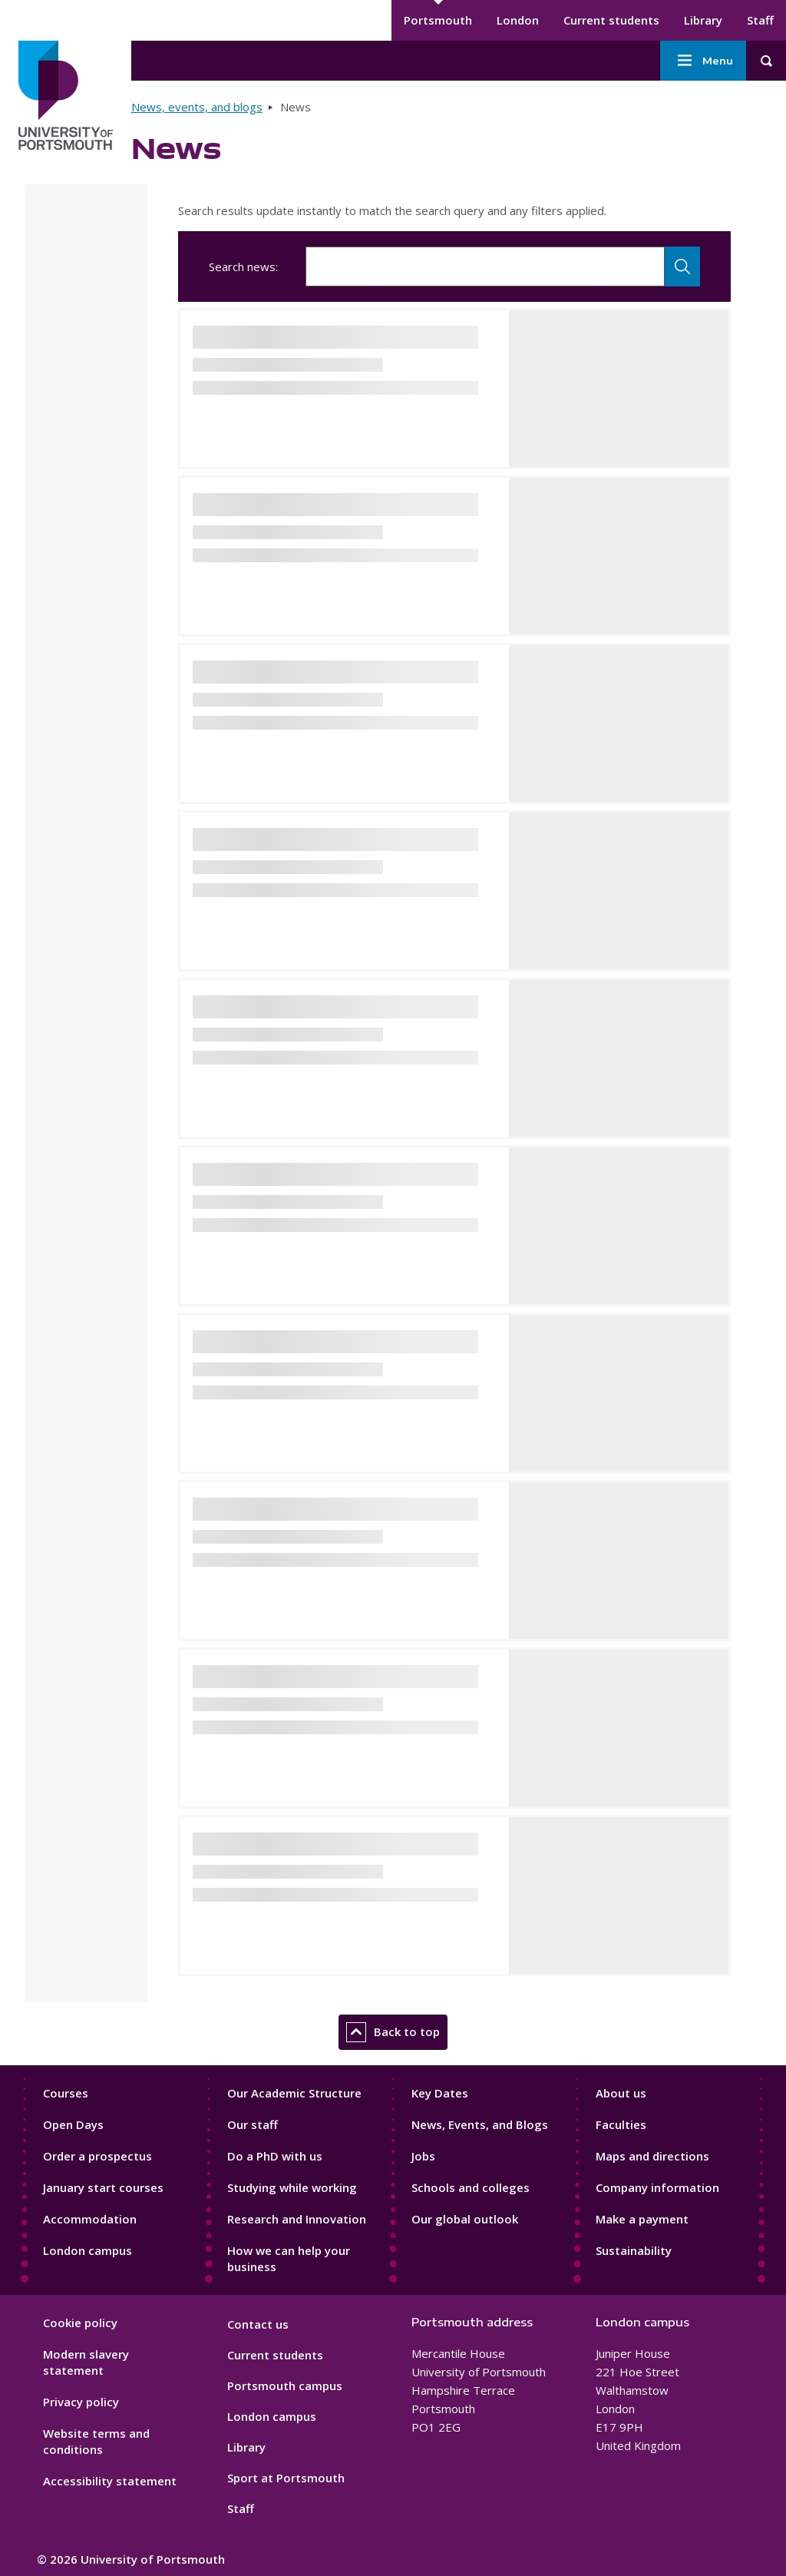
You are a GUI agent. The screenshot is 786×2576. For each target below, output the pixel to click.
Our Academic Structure (294, 2093)
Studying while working (292, 2187)
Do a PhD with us (274, 2156)
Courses (65, 2093)
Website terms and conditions (96, 2441)
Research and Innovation (296, 2219)
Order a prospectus (97, 2156)
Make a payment (642, 2219)
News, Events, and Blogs (479, 2124)
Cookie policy (80, 2322)
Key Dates (439, 2093)
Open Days (73, 2124)
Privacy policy (81, 2401)
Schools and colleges (470, 2187)
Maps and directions (652, 2156)
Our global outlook (464, 2219)
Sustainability (634, 2250)
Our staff (252, 2124)
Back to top (393, 2032)
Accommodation (90, 2219)
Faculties (621, 2124)
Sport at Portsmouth (286, 2477)
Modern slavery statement (86, 2362)
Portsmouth (438, 20)
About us (621, 2093)
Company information (657, 2187)
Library (703, 20)
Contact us (258, 2324)
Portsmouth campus (284, 2385)
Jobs (423, 2156)
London (518, 20)
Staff (760, 20)
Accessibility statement (110, 2480)
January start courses (103, 2187)
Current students (611, 20)
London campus (87, 2250)
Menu (703, 60)
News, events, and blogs (197, 106)
